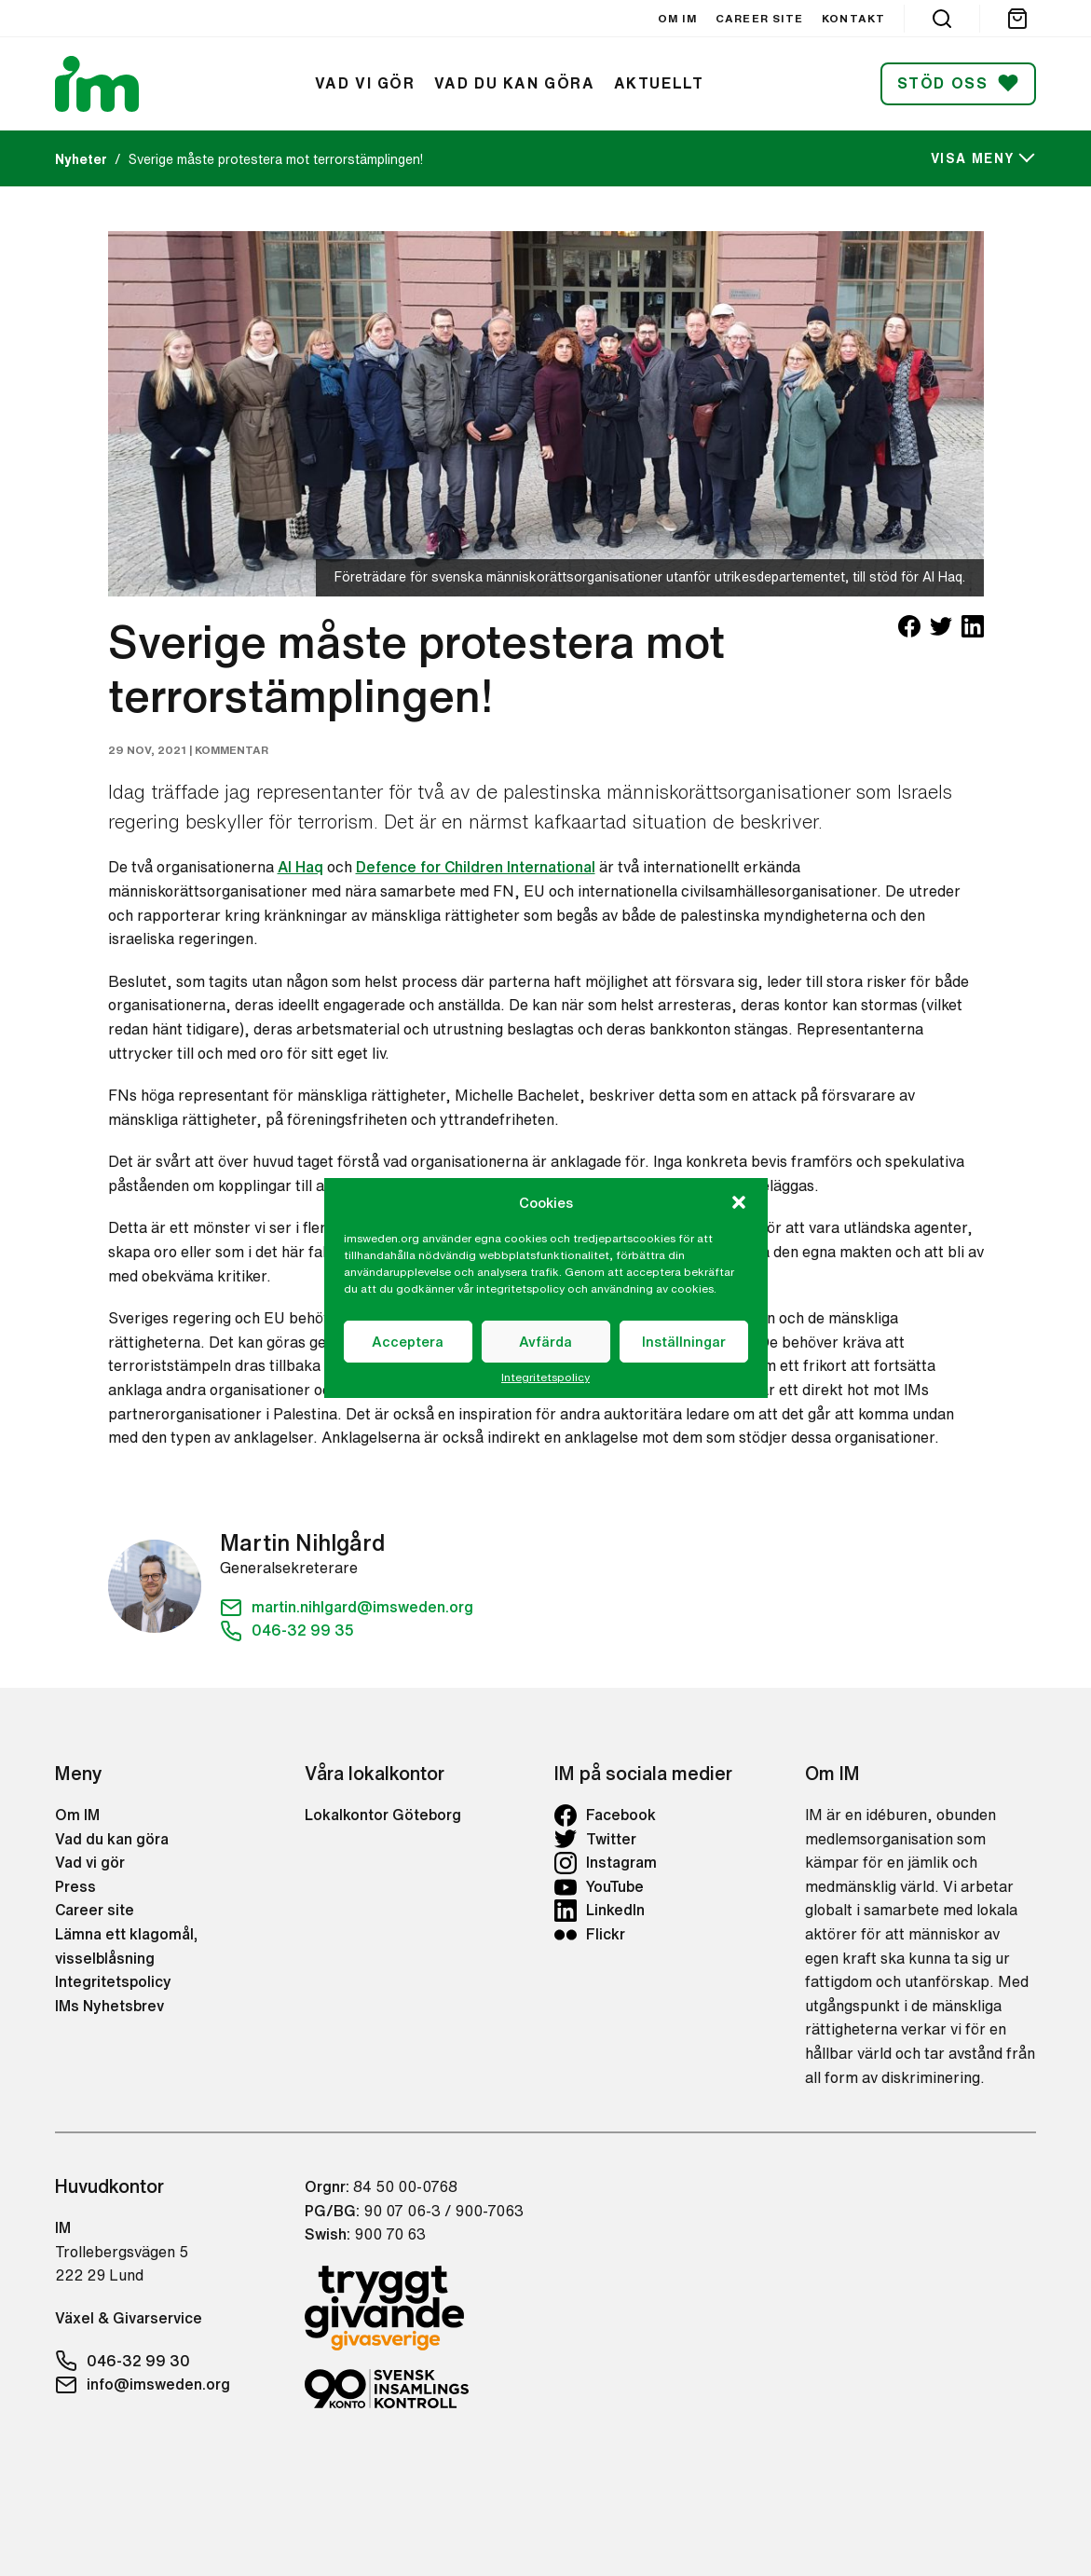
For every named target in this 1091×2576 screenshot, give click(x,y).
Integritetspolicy (545, 1377)
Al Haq (300, 866)
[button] (739, 1202)
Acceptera (407, 1342)
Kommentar (231, 750)
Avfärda (545, 1342)
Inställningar (684, 1342)
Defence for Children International (475, 866)
